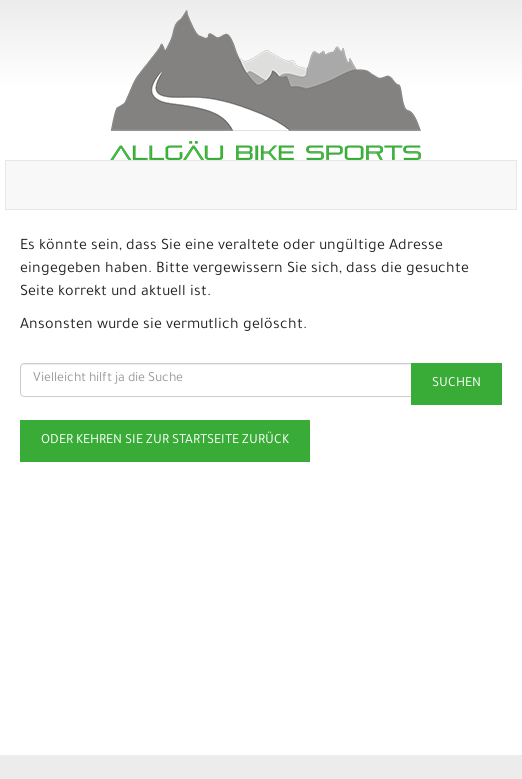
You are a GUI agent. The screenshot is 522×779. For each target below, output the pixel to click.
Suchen (456, 384)
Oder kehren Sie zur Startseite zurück (165, 441)
